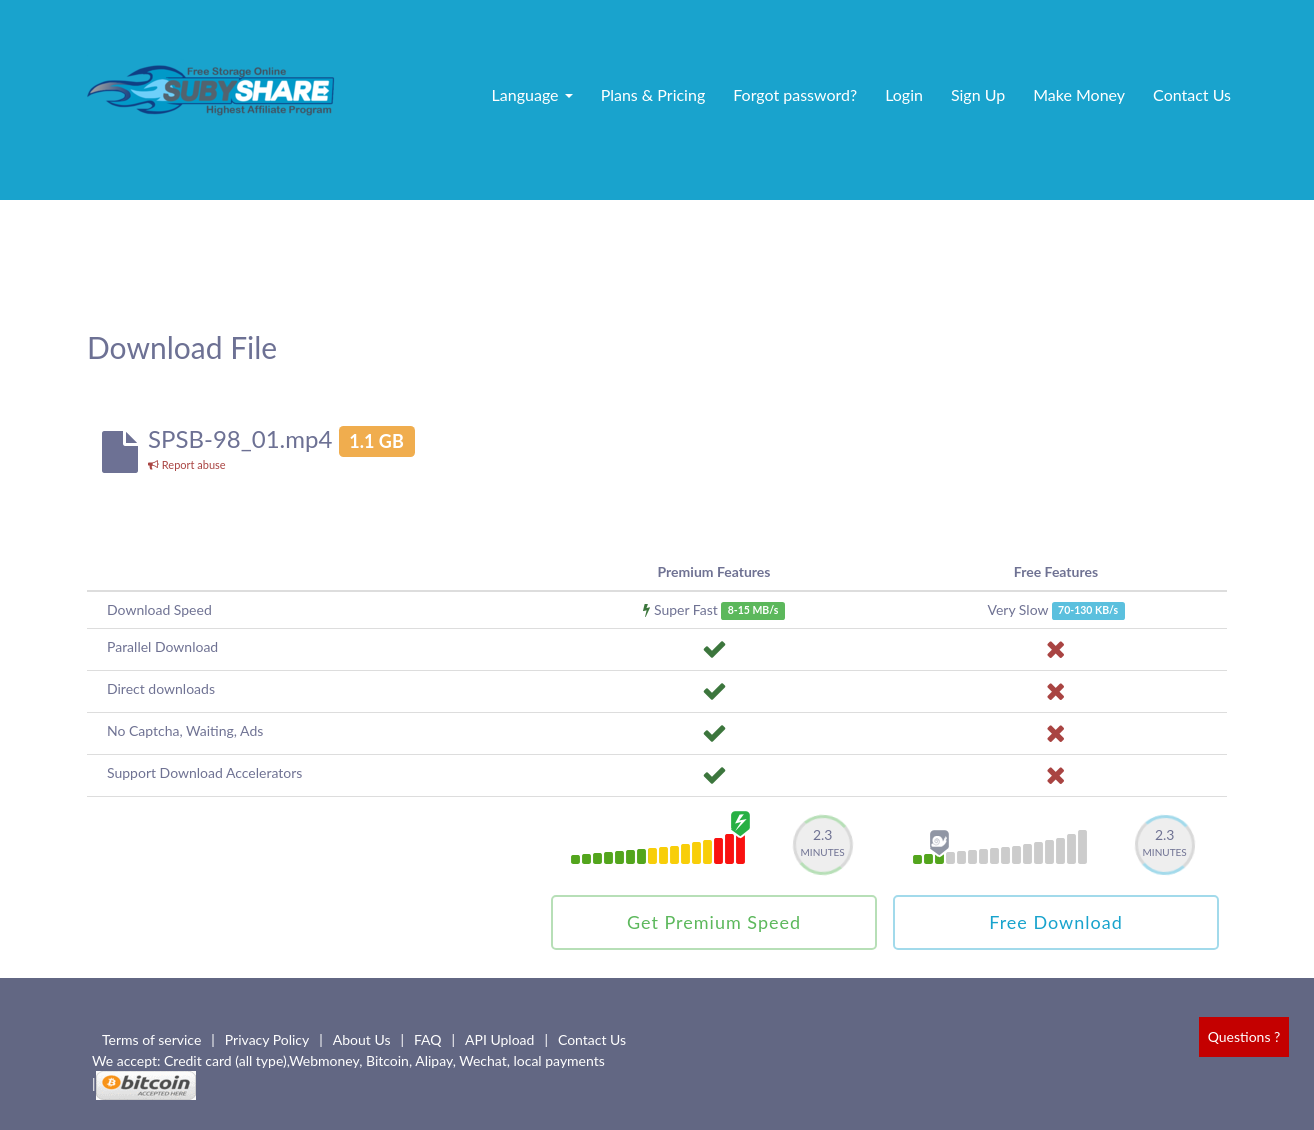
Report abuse (187, 464)
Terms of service (151, 1039)
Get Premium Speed (714, 922)
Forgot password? (795, 94)
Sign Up (978, 94)
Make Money (1079, 94)
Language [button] (532, 94)
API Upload (499, 1039)
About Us (362, 1039)
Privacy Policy (267, 1039)
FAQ (428, 1039)
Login (904, 94)
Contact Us (1192, 94)
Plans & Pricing (653, 94)
